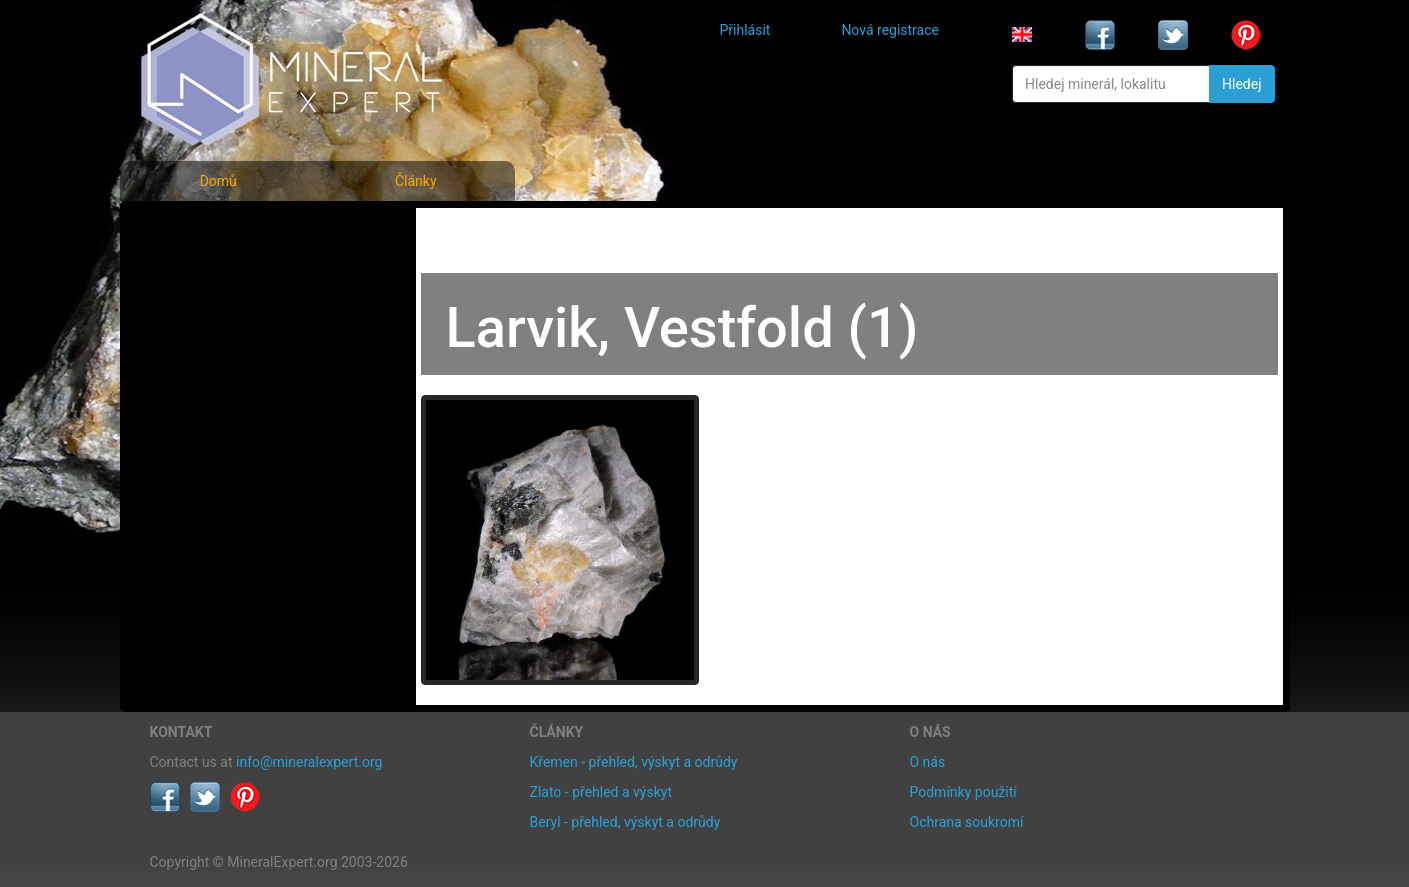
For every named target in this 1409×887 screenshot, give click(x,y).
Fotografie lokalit (219, 318)
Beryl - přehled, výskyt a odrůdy (625, 822)
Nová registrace (890, 30)
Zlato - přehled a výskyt (601, 792)
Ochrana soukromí (967, 822)
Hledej (1241, 84)
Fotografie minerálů (229, 230)
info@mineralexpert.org (309, 762)
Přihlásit (745, 30)
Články (416, 181)
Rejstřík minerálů (219, 274)
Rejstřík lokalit (208, 362)
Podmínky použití (963, 792)
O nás (928, 762)
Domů (218, 181)
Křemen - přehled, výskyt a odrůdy (634, 762)
